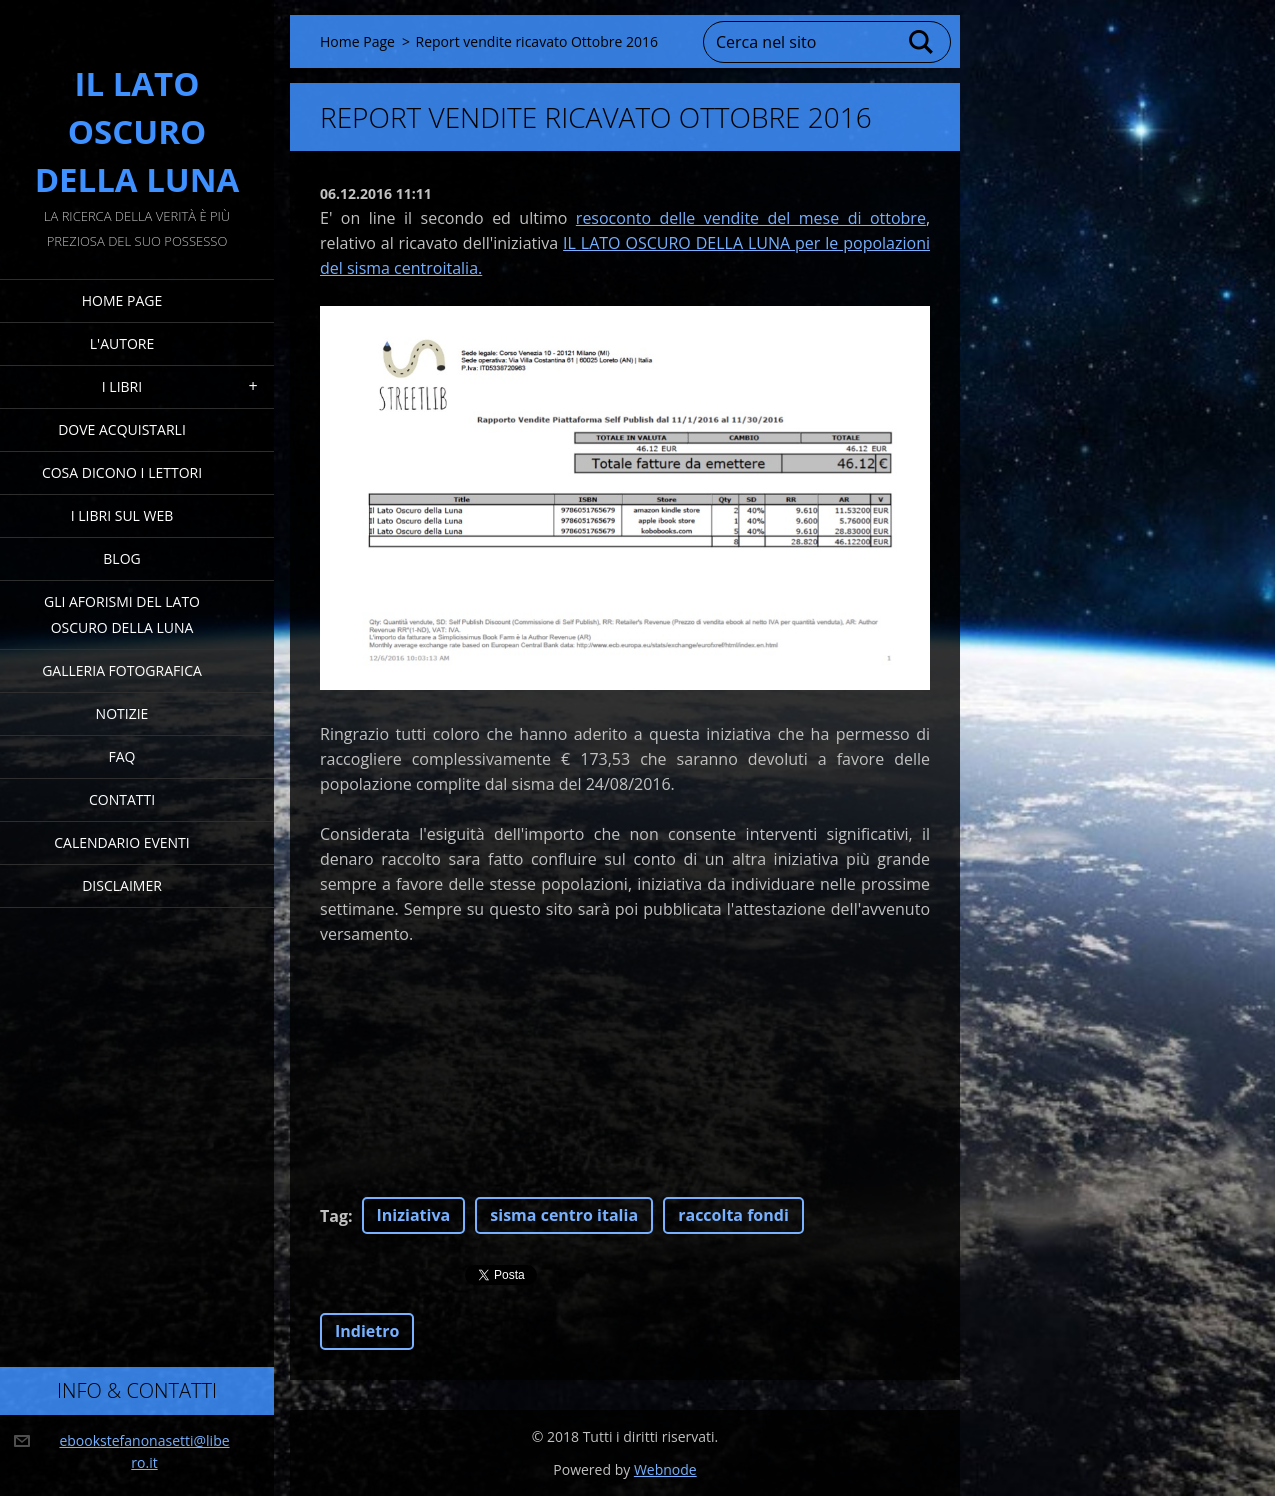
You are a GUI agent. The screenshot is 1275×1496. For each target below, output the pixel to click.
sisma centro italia (564, 1215)
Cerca (922, 42)
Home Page (122, 300)
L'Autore (122, 343)
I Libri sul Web (122, 515)
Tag (334, 1216)
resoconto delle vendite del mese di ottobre (751, 218)
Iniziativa (414, 1215)
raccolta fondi (733, 1215)
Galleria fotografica (122, 670)
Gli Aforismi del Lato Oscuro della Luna (122, 614)
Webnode (665, 1469)
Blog (121, 558)
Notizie (122, 713)
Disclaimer (122, 885)
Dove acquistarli (122, 429)
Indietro (367, 1331)
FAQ (122, 756)
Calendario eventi (121, 842)
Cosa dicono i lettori (122, 472)
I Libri (122, 386)
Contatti (122, 799)
